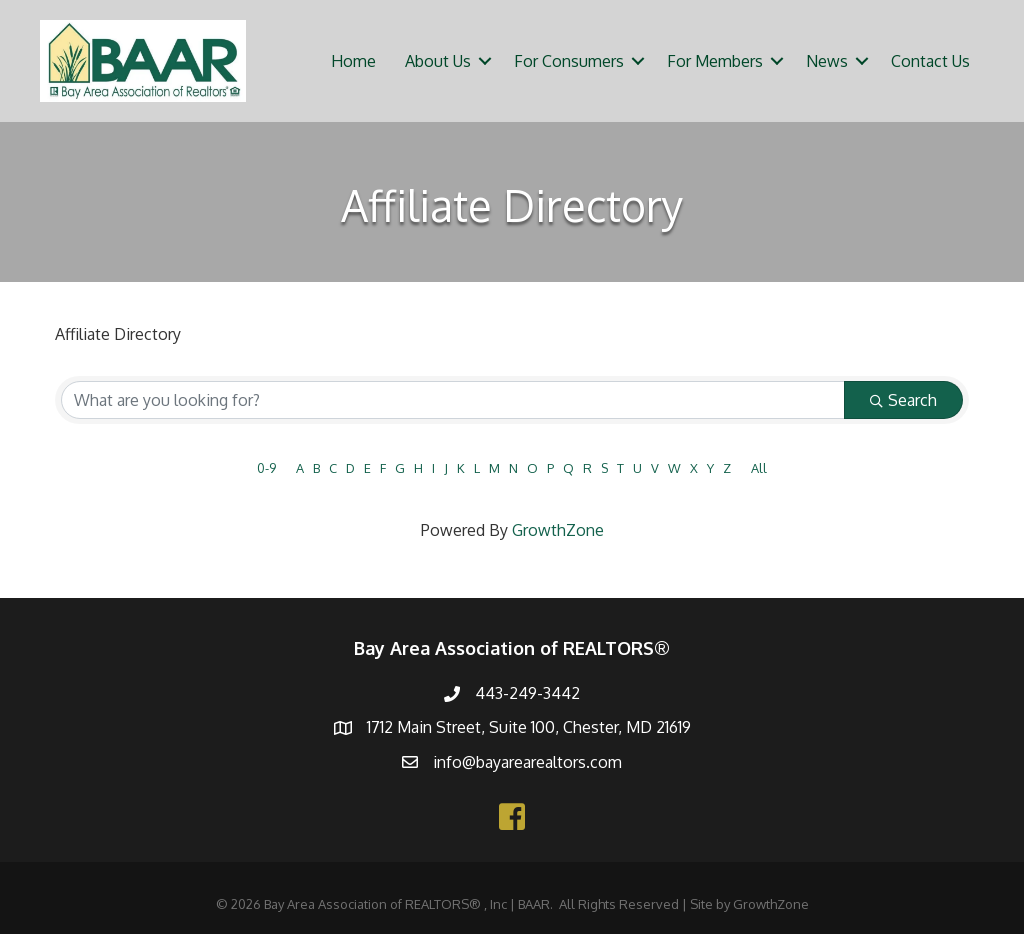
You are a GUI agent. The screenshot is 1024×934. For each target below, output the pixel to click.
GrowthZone (558, 530)
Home (353, 61)
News (827, 61)
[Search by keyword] (453, 400)
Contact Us (930, 61)
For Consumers (569, 61)
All (759, 468)
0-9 (266, 468)
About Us (438, 61)
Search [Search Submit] (903, 400)
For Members (715, 61)
